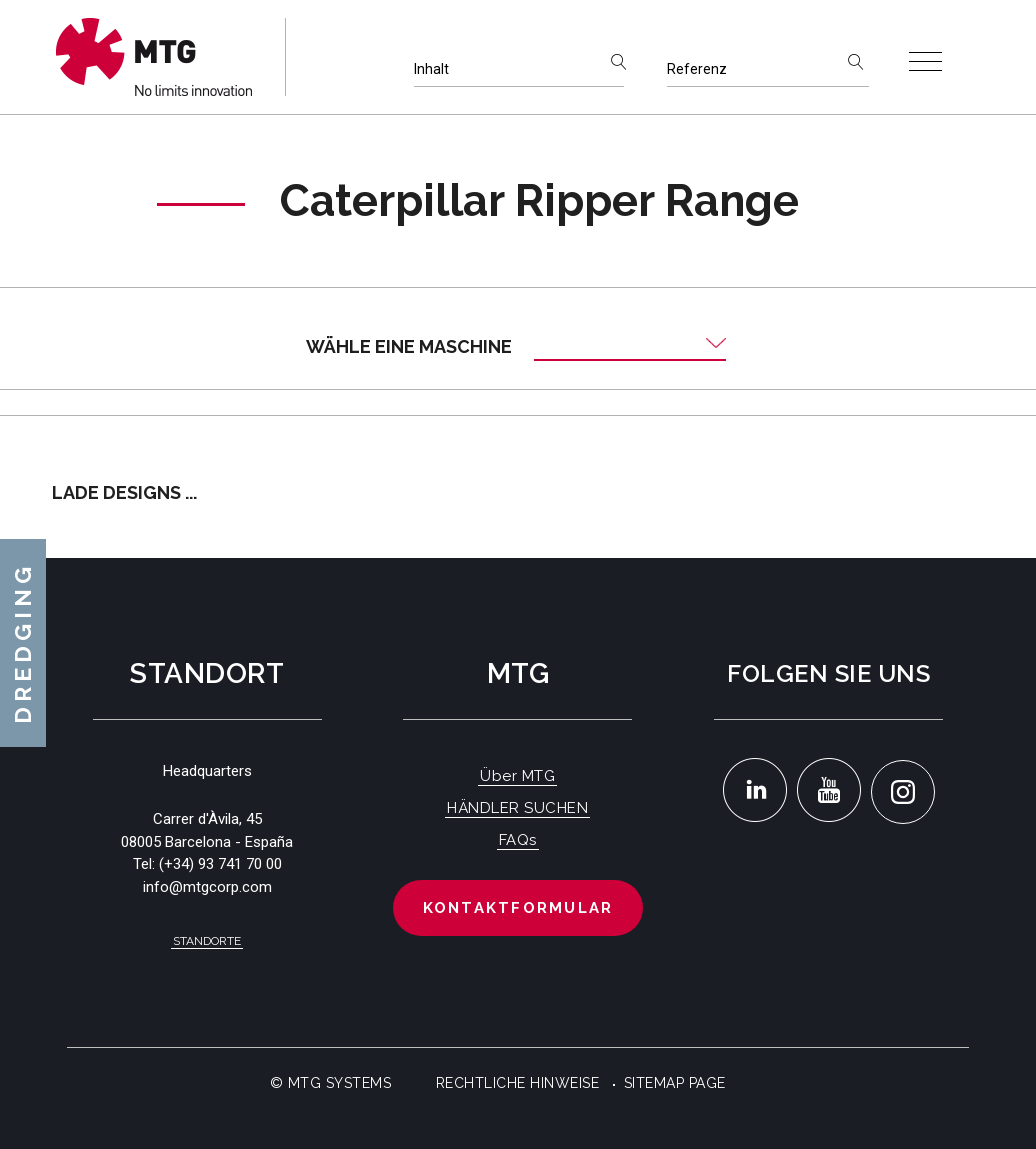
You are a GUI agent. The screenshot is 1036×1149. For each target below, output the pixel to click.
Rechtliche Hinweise (518, 1083)
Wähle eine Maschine (409, 346)
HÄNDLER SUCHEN (517, 808)
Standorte (207, 941)
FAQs (518, 840)
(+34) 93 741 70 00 (220, 864)
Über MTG (517, 776)
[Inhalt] (519, 69)
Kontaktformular (518, 908)
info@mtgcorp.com (207, 887)
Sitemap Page (675, 1083)
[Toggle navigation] (925, 61)
